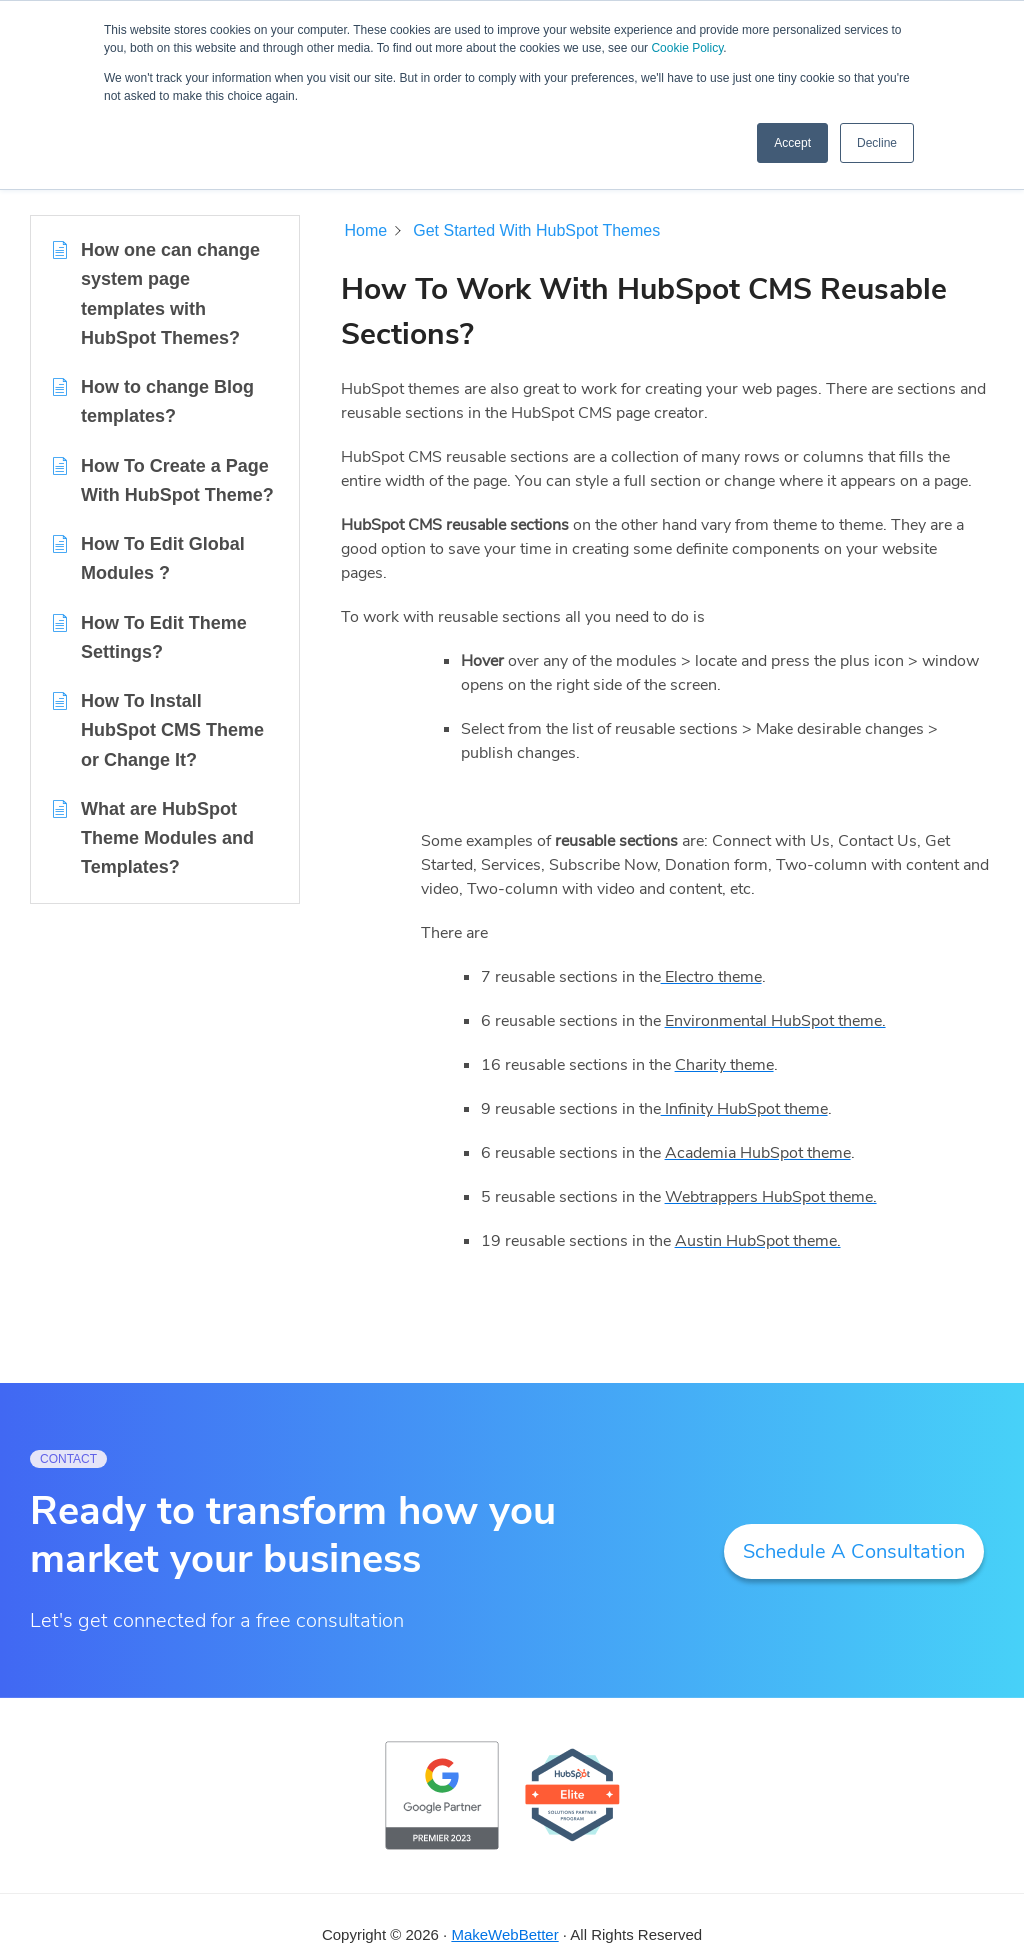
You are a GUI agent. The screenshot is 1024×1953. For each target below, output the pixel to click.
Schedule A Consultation (854, 1551)
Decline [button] (877, 143)
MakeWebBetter (504, 1934)
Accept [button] (792, 143)
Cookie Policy (687, 48)
